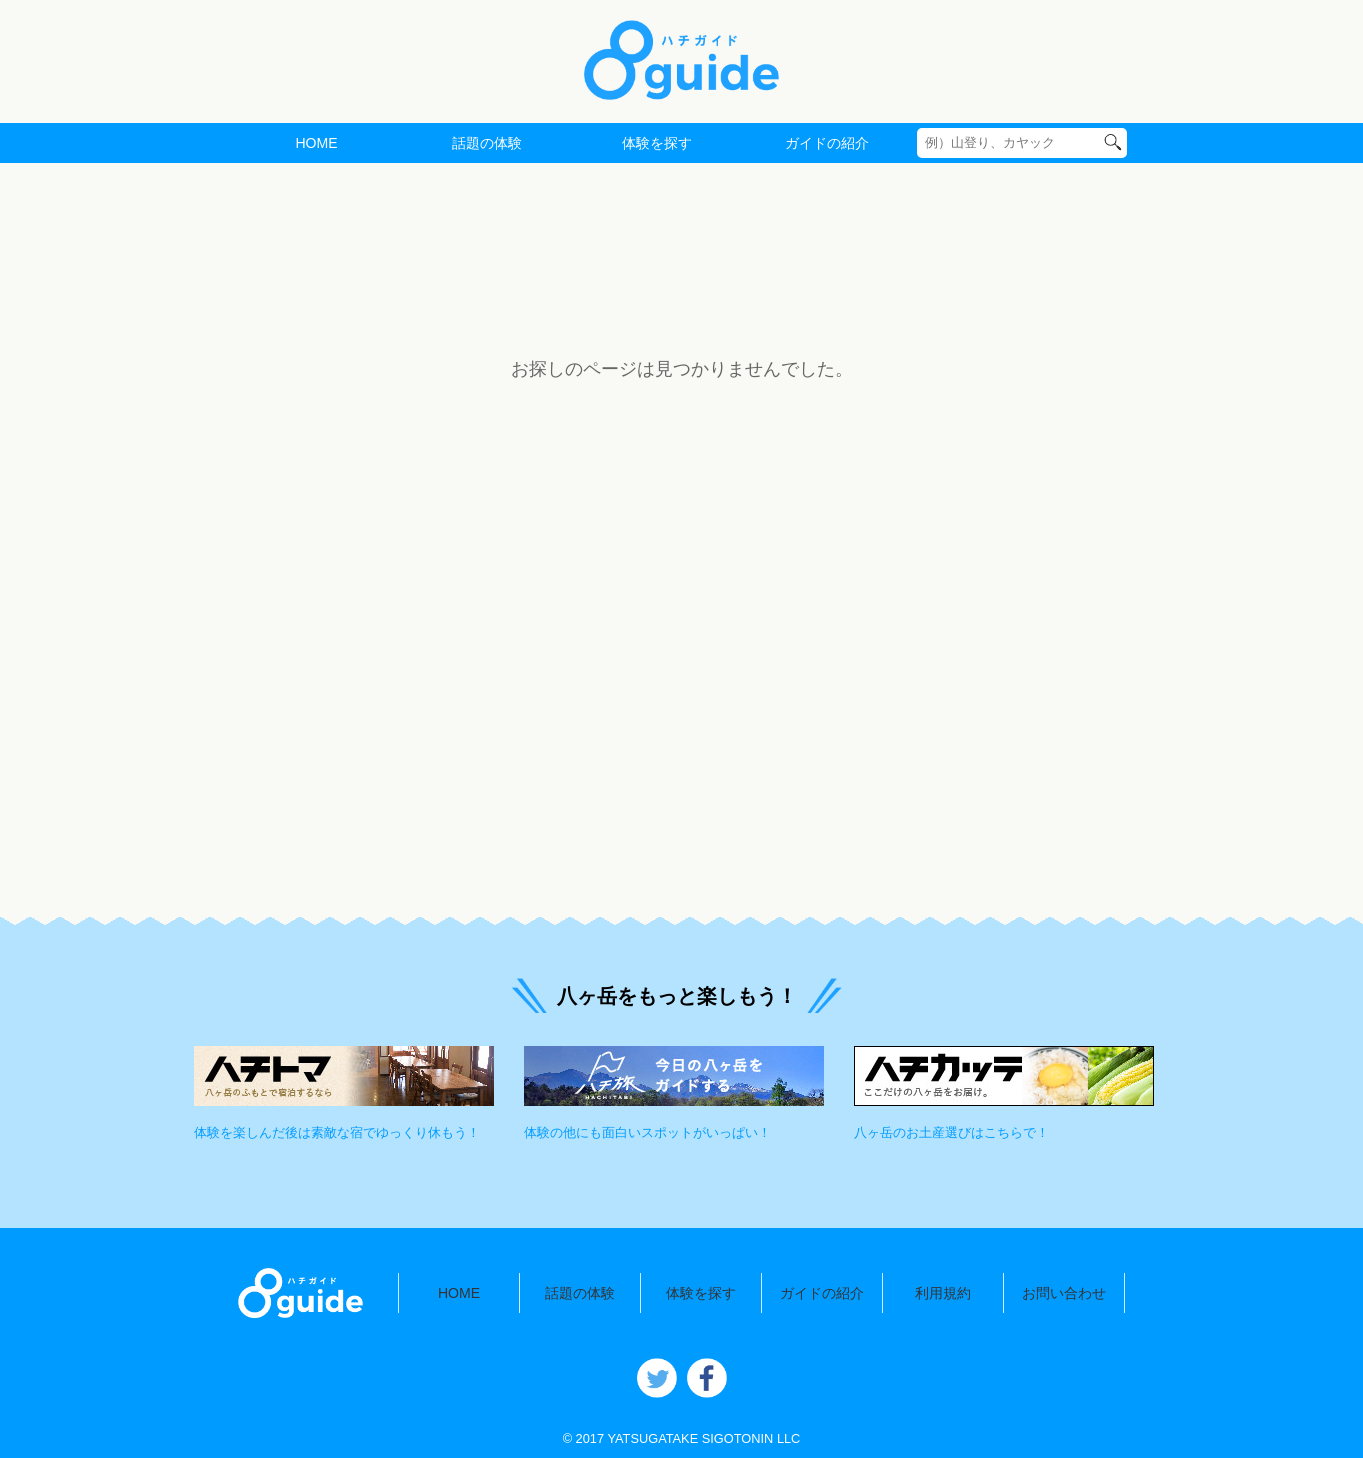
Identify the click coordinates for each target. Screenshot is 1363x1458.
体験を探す (657, 143)
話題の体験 (487, 143)
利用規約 (943, 1293)
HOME (316, 143)
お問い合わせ (1064, 1293)
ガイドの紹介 (827, 143)
